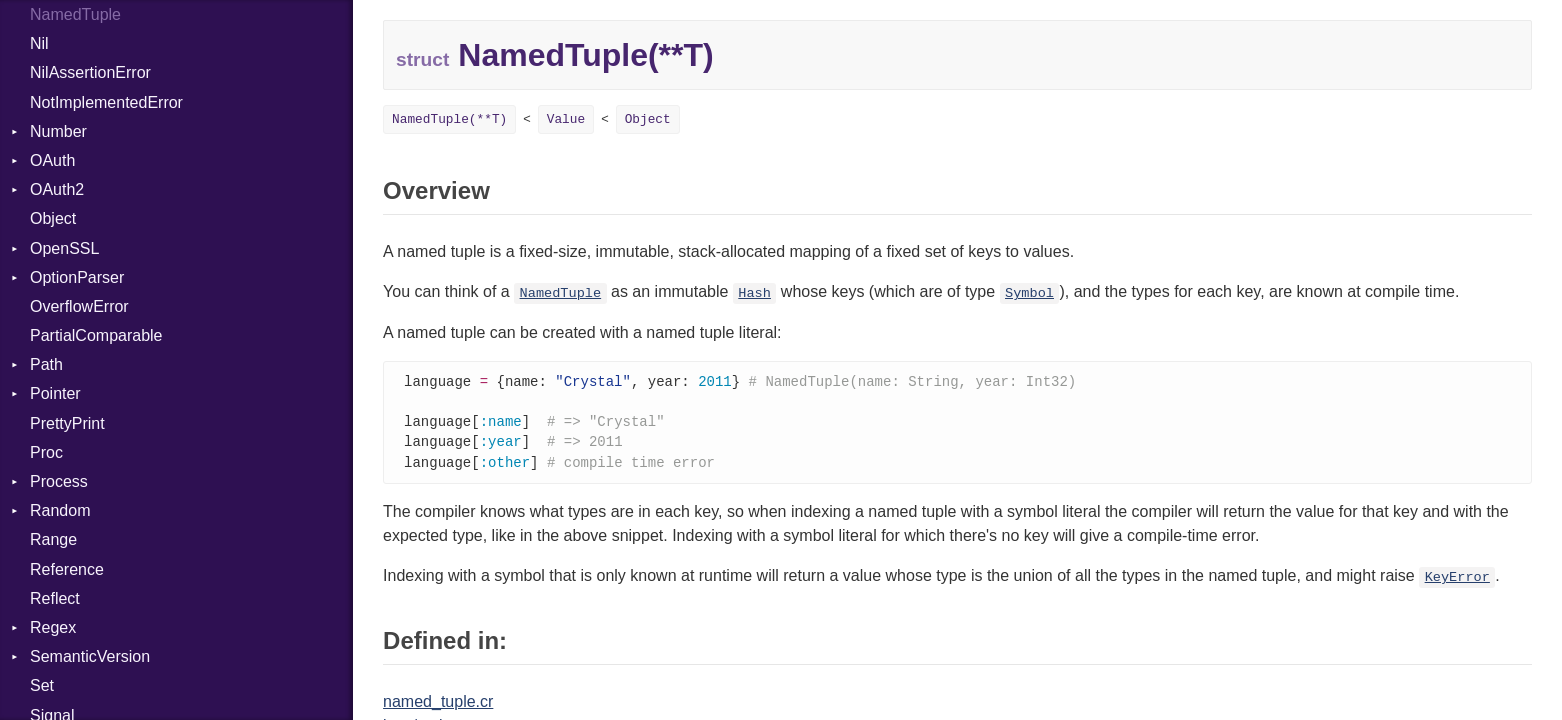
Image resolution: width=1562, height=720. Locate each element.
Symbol (1029, 293)
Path (46, 364)
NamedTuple (75, 14)
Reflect (55, 598)
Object (53, 218)
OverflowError (79, 306)
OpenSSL (64, 248)
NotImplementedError (106, 102)
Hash (754, 293)
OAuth (52, 160)
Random (60, 510)
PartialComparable (96, 335)
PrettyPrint (67, 423)
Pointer (55, 393)
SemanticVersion (90, 656)
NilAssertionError (90, 72)
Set (42, 685)
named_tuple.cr (438, 706)
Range (53, 539)
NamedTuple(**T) (449, 119)
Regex (53, 627)
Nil (39, 43)
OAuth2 (57, 189)
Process (59, 481)
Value (566, 119)
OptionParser (77, 277)
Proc (46, 452)
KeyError (1457, 582)
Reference (67, 569)
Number (58, 131)
